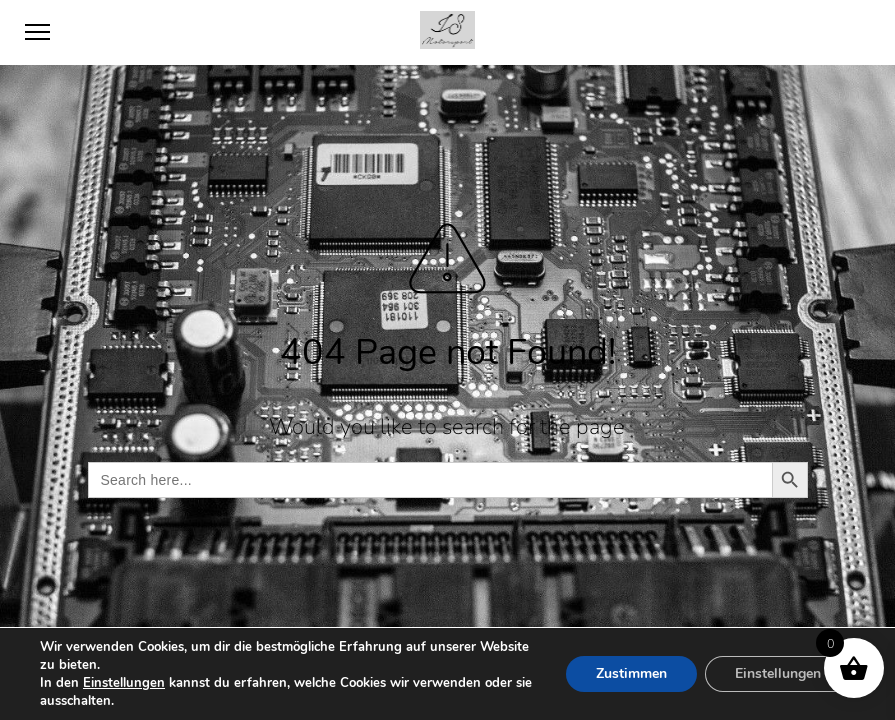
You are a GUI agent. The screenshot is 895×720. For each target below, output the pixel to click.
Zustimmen (631, 673)
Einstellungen (124, 683)
